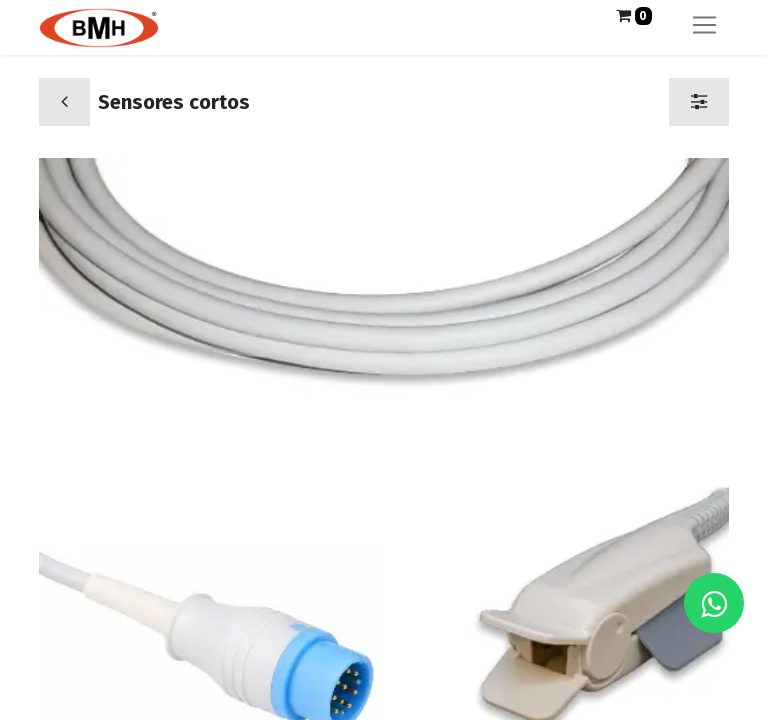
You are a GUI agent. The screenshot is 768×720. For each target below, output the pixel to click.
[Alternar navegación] (704, 27)
